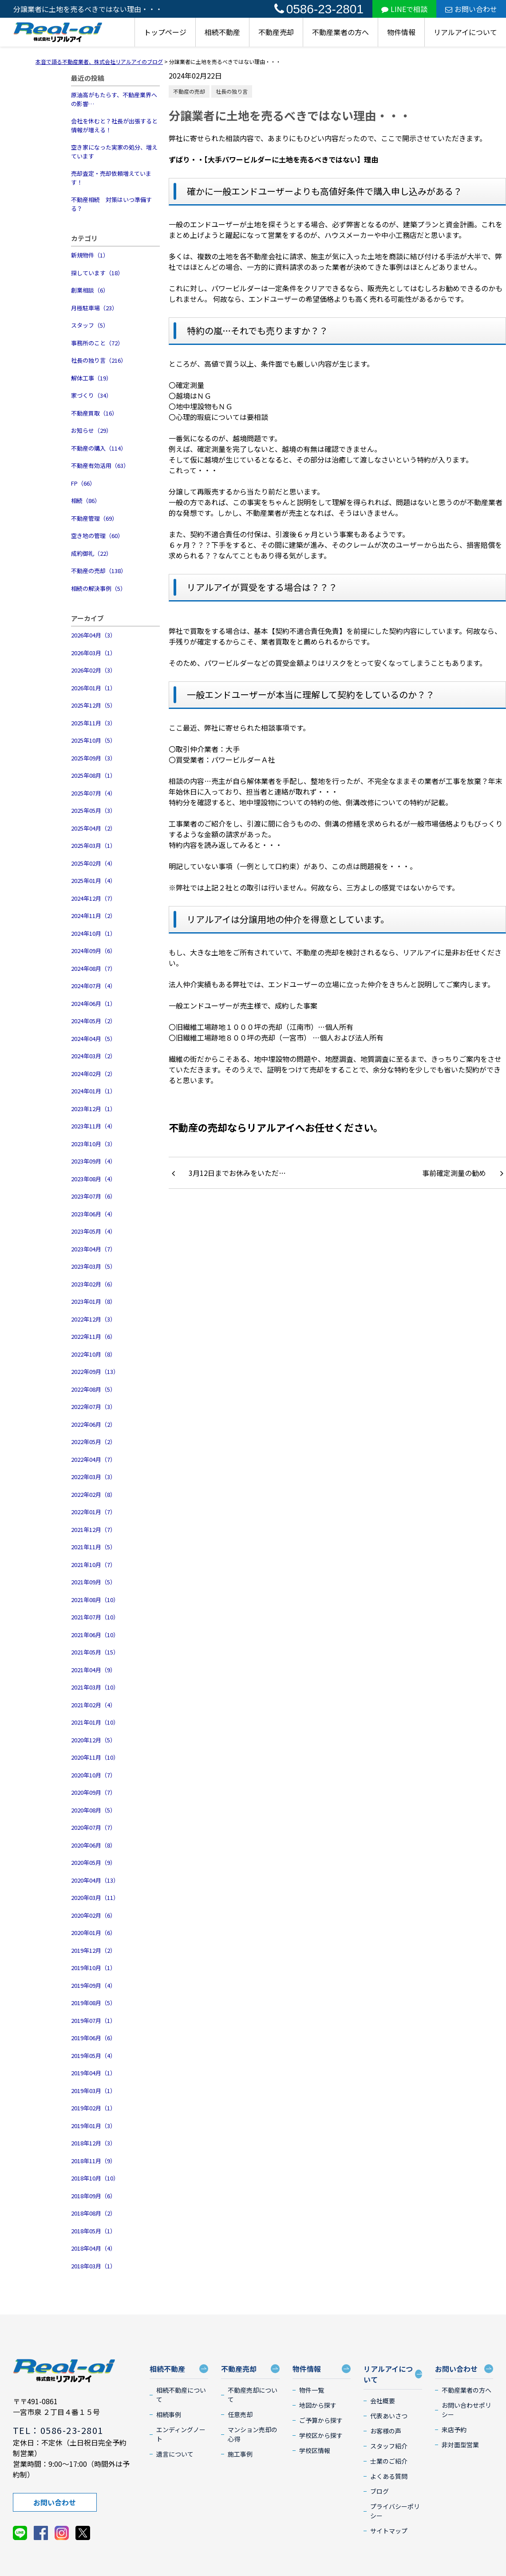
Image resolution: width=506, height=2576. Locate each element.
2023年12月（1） (93, 1108)
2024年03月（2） (93, 1056)
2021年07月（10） (95, 1617)
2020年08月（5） (93, 1810)
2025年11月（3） (93, 723)
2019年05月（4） (93, 2055)
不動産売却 (276, 32)
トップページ (165, 32)
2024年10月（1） (93, 933)
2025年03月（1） (93, 845)
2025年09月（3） (93, 758)
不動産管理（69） (94, 518)
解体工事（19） (91, 378)
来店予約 (454, 2429)
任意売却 (240, 2414)
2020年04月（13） (95, 1880)
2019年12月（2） (93, 1950)
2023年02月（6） (93, 1284)
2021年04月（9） (93, 1670)
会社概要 (382, 2400)
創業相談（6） (90, 290)
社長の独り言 (232, 91)
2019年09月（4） (93, 1985)
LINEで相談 (404, 9)
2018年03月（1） (93, 2266)
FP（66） (83, 483)
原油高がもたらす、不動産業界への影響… (114, 99)
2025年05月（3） (93, 810)
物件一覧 (311, 2390)
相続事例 (168, 2414)
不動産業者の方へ (340, 32)
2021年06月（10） (95, 1634)
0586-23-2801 (319, 9)
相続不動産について (181, 2395)
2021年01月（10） (95, 1722)
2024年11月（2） (93, 915)
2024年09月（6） (93, 950)
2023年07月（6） (93, 1196)
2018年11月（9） (93, 2161)
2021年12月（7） (93, 1529)
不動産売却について (252, 2395)
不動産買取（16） (94, 413)
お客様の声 (385, 2430)
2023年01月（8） (93, 1301)
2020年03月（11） (95, 1897)
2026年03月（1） (93, 653)
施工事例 (240, 2453)
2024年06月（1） (93, 1003)
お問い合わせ (471, 9)
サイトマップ (388, 2530)
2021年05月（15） (95, 1652)
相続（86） (85, 500)
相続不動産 (222, 32)
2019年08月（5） (93, 2002)
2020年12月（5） (93, 1740)
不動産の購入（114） (98, 448)
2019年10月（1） (93, 1967)
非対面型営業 (460, 2444)
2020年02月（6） (93, 1915)
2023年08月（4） (93, 1179)
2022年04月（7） (93, 1459)
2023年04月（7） (93, 1249)
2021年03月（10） (95, 1687)
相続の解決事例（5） (98, 588)
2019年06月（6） (93, 2038)
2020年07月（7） (93, 1827)
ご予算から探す (321, 2420)
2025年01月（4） (93, 880)
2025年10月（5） (93, 740)
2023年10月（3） (93, 1144)
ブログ (379, 2491)
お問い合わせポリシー (466, 2410)
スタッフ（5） (90, 325)
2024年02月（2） (93, 1073)
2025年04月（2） (93, 828)
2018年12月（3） (93, 2143)
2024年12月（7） (93, 898)
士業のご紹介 (388, 2461)
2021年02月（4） (93, 1705)
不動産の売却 (189, 91)
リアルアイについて (465, 32)
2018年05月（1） (93, 2231)
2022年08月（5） (93, 1389)
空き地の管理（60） (97, 535)
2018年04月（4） (93, 2248)
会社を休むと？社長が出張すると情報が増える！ (114, 125)
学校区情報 (314, 2450)
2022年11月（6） (93, 1336)
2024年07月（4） (93, 985)
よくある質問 (388, 2476)
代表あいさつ (388, 2415)
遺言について (175, 2453)
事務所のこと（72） (97, 343)
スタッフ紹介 (388, 2445)
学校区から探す (321, 2435)
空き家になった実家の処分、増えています (114, 151)
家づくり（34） (91, 395)
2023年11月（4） (93, 1126)
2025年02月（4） (93, 863)
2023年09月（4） (93, 1161)
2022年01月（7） (93, 1512)
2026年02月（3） (93, 670)
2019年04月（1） (93, 2073)
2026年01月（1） (93, 688)
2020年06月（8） (93, 1845)
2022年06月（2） (93, 1424)
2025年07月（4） (93, 793)
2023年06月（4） (93, 1214)
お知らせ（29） (91, 430)
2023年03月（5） (93, 1266)
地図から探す (317, 2405)
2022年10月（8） (93, 1354)
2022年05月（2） (93, 1441)
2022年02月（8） (93, 1494)
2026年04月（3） (93, 635)
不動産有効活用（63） (100, 465)
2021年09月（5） (93, 1582)
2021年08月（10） (95, 1599)
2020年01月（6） (93, 1932)
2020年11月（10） (95, 1757)
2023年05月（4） (93, 1231)
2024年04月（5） (93, 1038)
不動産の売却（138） (98, 570)
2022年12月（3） (93, 1319)
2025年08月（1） (93, 775)
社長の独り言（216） (98, 360)
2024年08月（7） (93, 968)
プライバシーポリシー (395, 2511)
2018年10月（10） (95, 2178)
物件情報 (401, 32)
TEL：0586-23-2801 (58, 2430)
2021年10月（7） (93, 1564)
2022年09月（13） (95, 1371)
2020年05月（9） (93, 1862)
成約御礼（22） (91, 553)
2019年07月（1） (93, 2020)
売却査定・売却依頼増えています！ (111, 177)
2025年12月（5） (93, 705)
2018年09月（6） (93, 2196)
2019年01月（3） (93, 2125)
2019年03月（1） (93, 2090)
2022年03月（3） (93, 1476)
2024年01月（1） (93, 1091)
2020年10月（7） (93, 1775)
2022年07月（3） (93, 1406)
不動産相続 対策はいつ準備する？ (111, 204)
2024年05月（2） (93, 1021)
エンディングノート (181, 2434)
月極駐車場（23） (94, 308)
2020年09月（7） (93, 1792)
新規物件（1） (90, 255)
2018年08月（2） (93, 2213)
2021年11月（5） (93, 1547)
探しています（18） (97, 273)
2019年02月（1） (93, 2108)
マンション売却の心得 (252, 2434)
